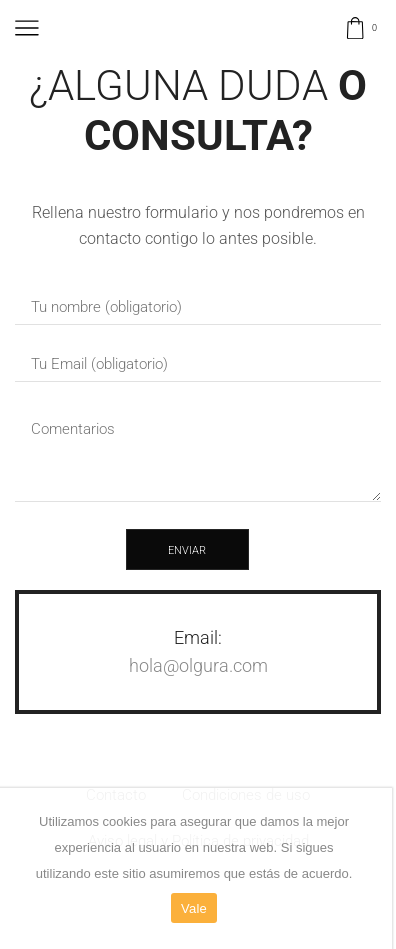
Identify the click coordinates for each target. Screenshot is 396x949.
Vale (194, 908)
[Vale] (367, 869)
